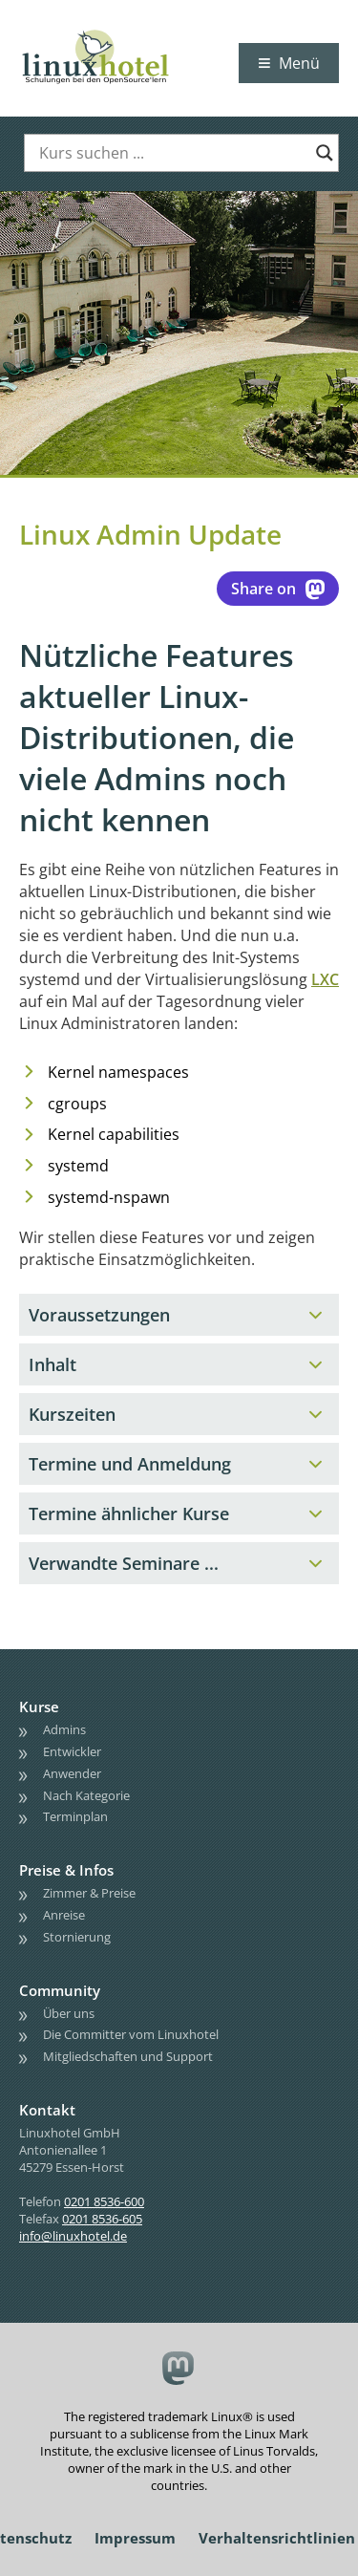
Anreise (64, 1914)
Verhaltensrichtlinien (277, 2537)
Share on (278, 588)
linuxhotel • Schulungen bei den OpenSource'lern (114, 31)
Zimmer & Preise (89, 1892)
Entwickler (72, 1751)
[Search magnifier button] (324, 153)
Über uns (69, 2013)
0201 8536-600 (104, 2201)
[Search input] (172, 153)
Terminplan (75, 1816)
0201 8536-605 (102, 2218)
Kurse (39, 1706)
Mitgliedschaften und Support (128, 2056)
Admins (64, 1729)
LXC (325, 979)
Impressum (135, 2537)
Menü (299, 63)
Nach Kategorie (86, 1795)
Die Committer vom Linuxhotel (131, 2034)
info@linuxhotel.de (73, 2235)
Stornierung (77, 1936)
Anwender (72, 1773)
